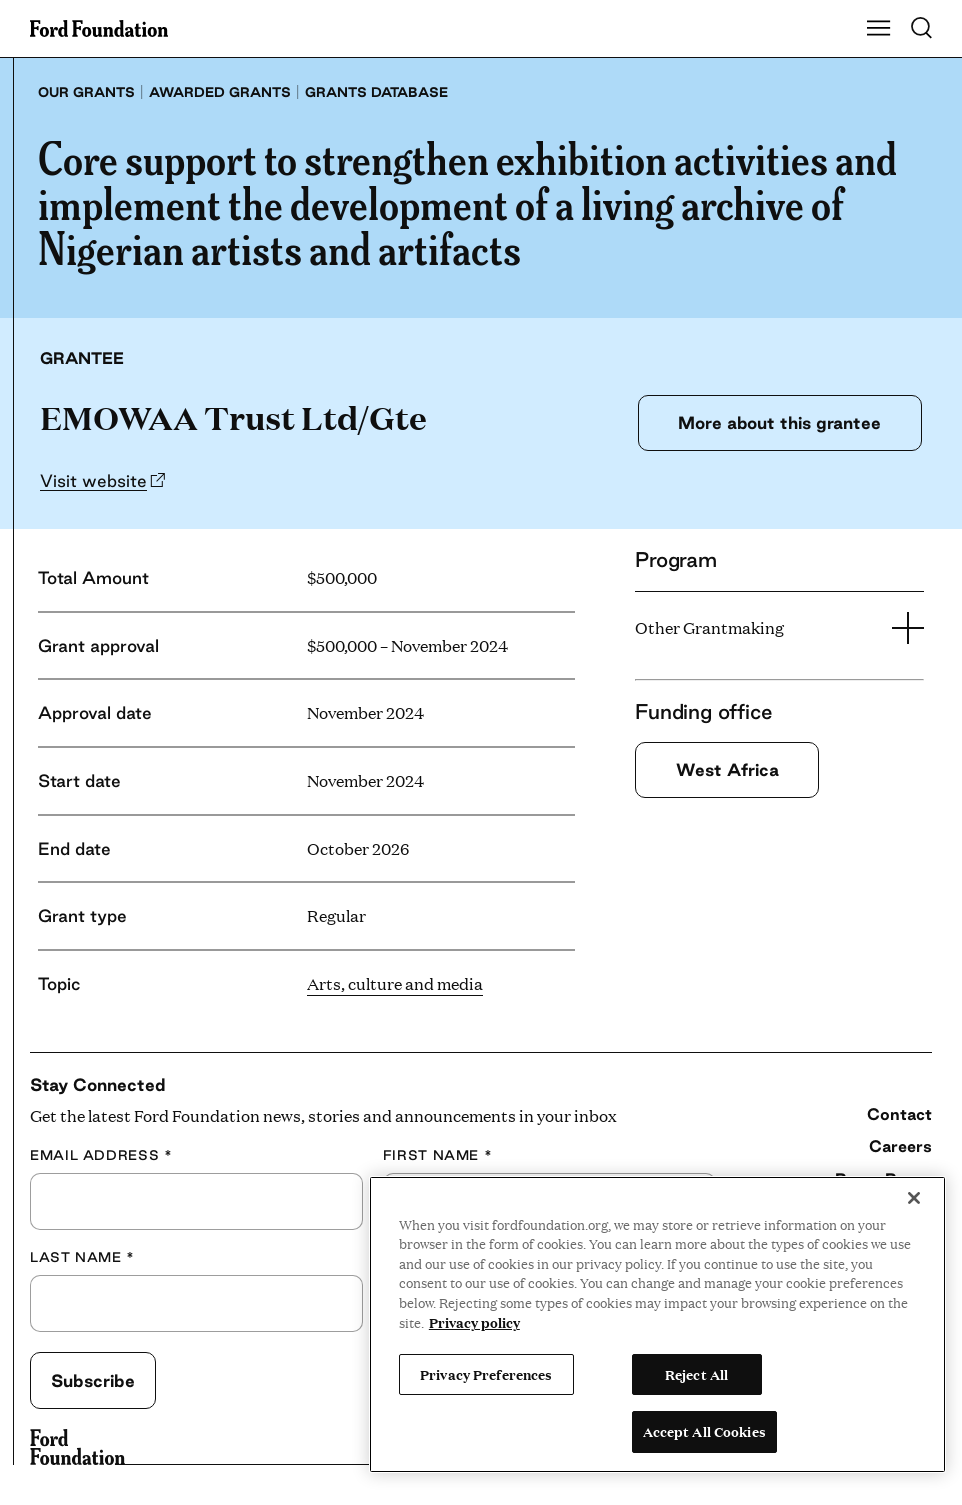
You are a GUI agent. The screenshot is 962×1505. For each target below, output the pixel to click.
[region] (657, 1324)
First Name (438, 1155)
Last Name (82, 1257)
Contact (899, 1114)
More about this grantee (779, 422)
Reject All (696, 1374)
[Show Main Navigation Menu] (879, 29)
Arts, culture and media (395, 983)
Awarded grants (220, 92)
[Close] (914, 1198)
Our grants (86, 92)
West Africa (727, 769)
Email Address (101, 1155)
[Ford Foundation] (77, 1447)
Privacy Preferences (486, 1374)
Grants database (376, 92)
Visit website (93, 480)
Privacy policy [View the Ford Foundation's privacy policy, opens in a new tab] (474, 1322)
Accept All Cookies (704, 1431)
